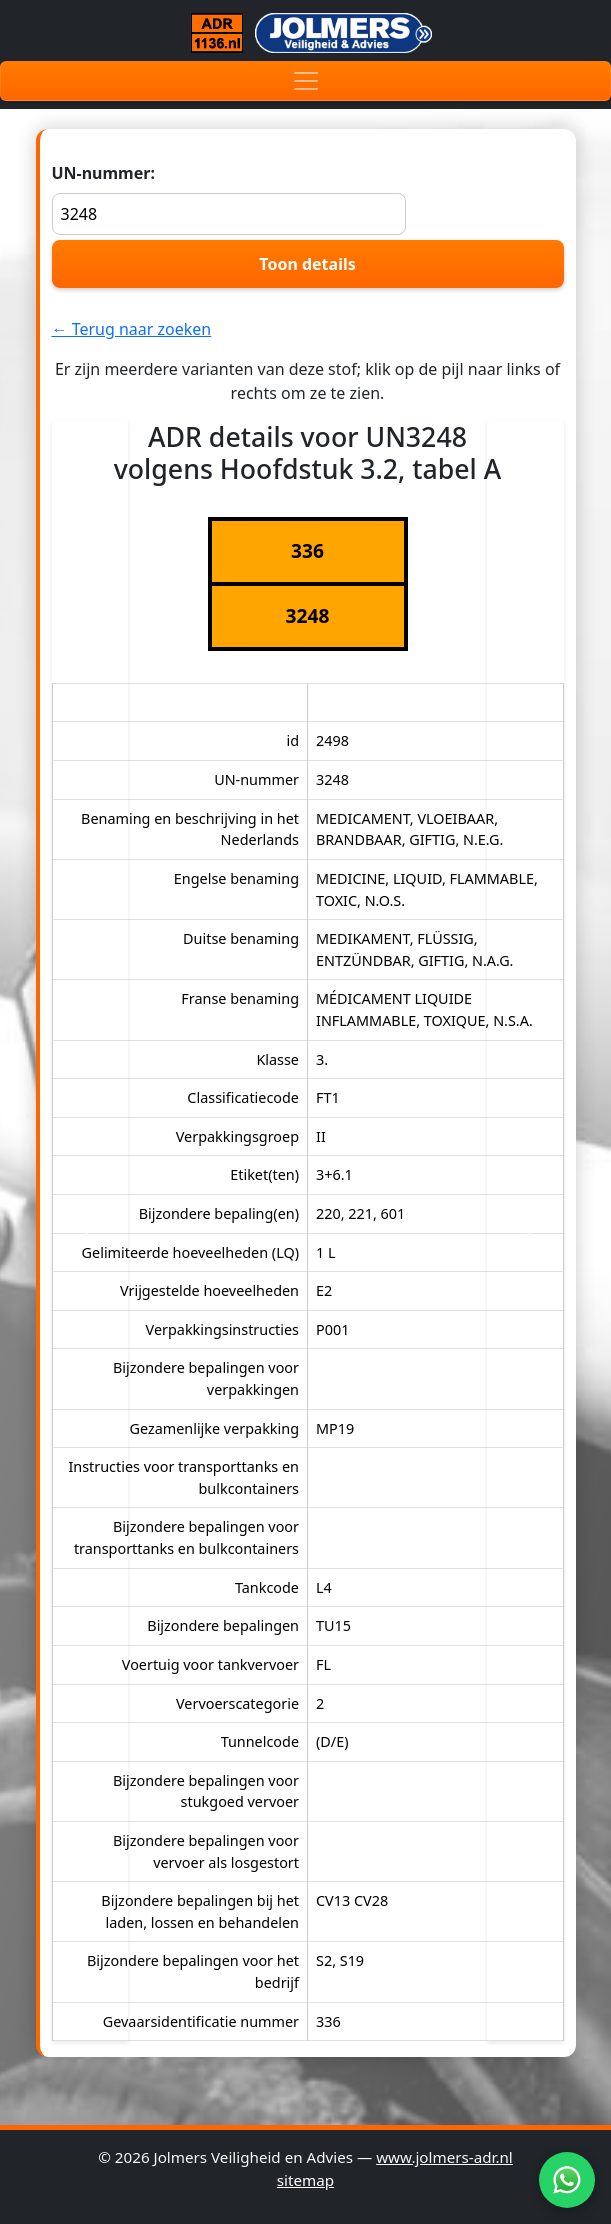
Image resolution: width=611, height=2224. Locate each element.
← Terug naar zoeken (132, 329)
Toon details (307, 264)
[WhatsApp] (567, 2180)
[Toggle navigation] (305, 81)
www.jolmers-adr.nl (444, 2157)
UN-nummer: (229, 198)
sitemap (305, 2180)
